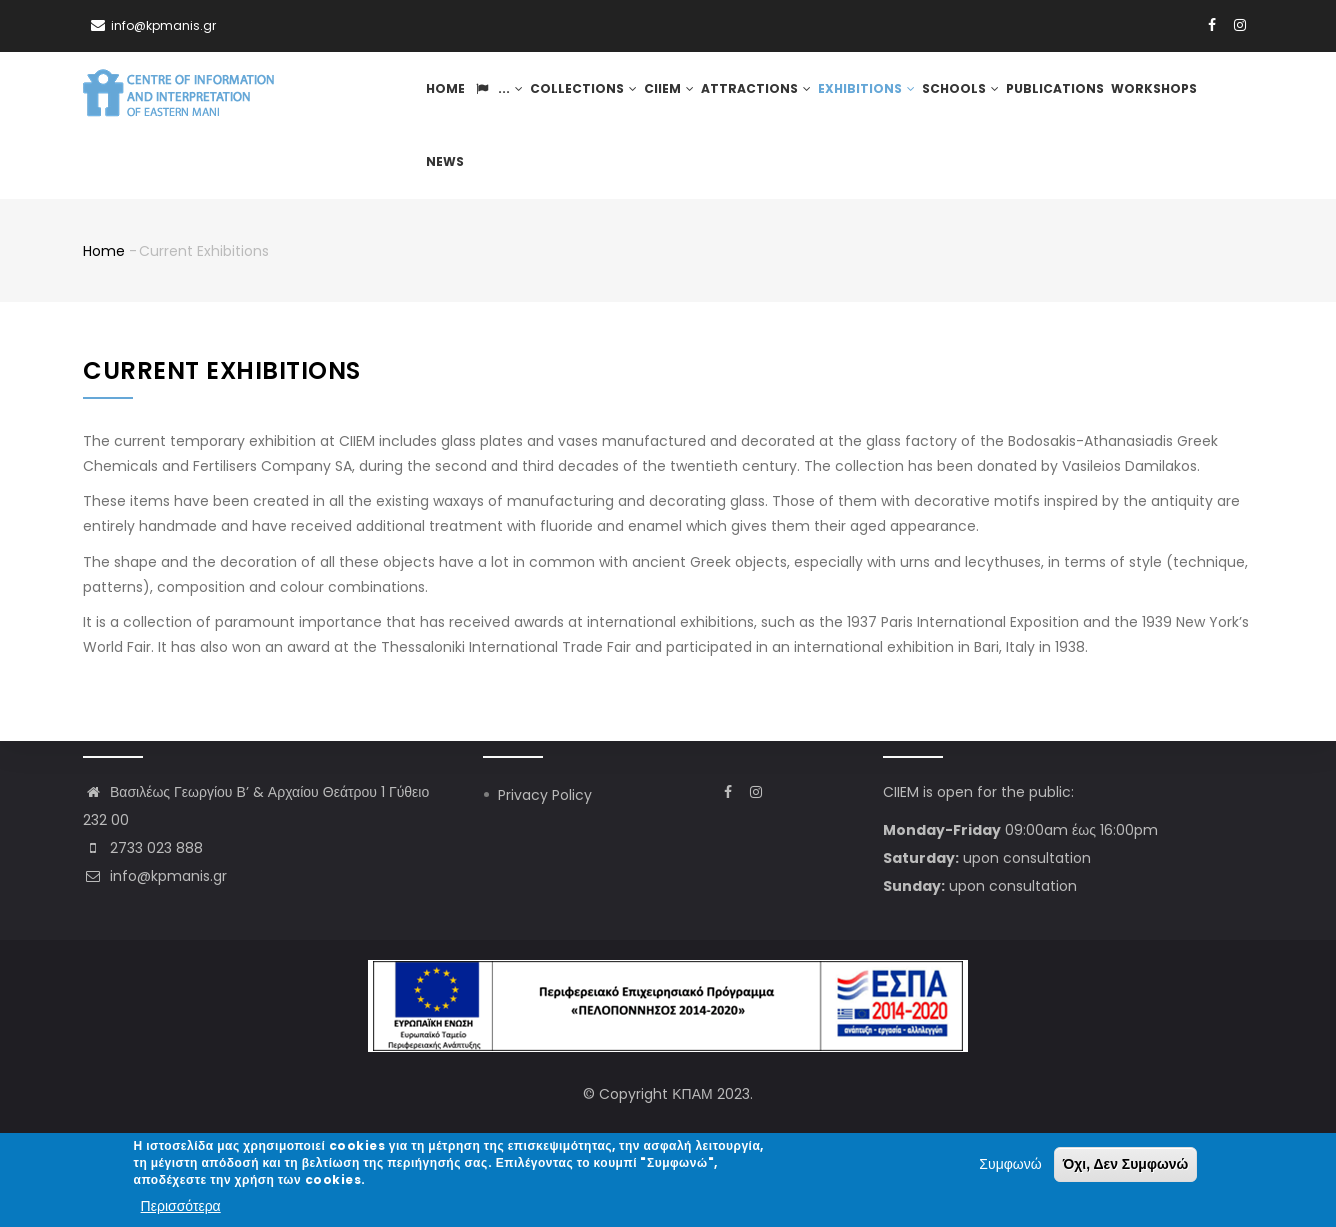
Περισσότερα (181, 1206)
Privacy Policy (545, 795)
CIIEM (666, 92)
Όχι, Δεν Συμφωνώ (1126, 1165)
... (501, 92)
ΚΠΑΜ (692, 1094)
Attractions (751, 92)
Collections (583, 92)
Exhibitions (857, 92)
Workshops (1134, 92)
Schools (948, 92)
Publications (1039, 92)
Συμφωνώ (1010, 1165)
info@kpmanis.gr (155, 876)
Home (450, 92)
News (1201, 92)
